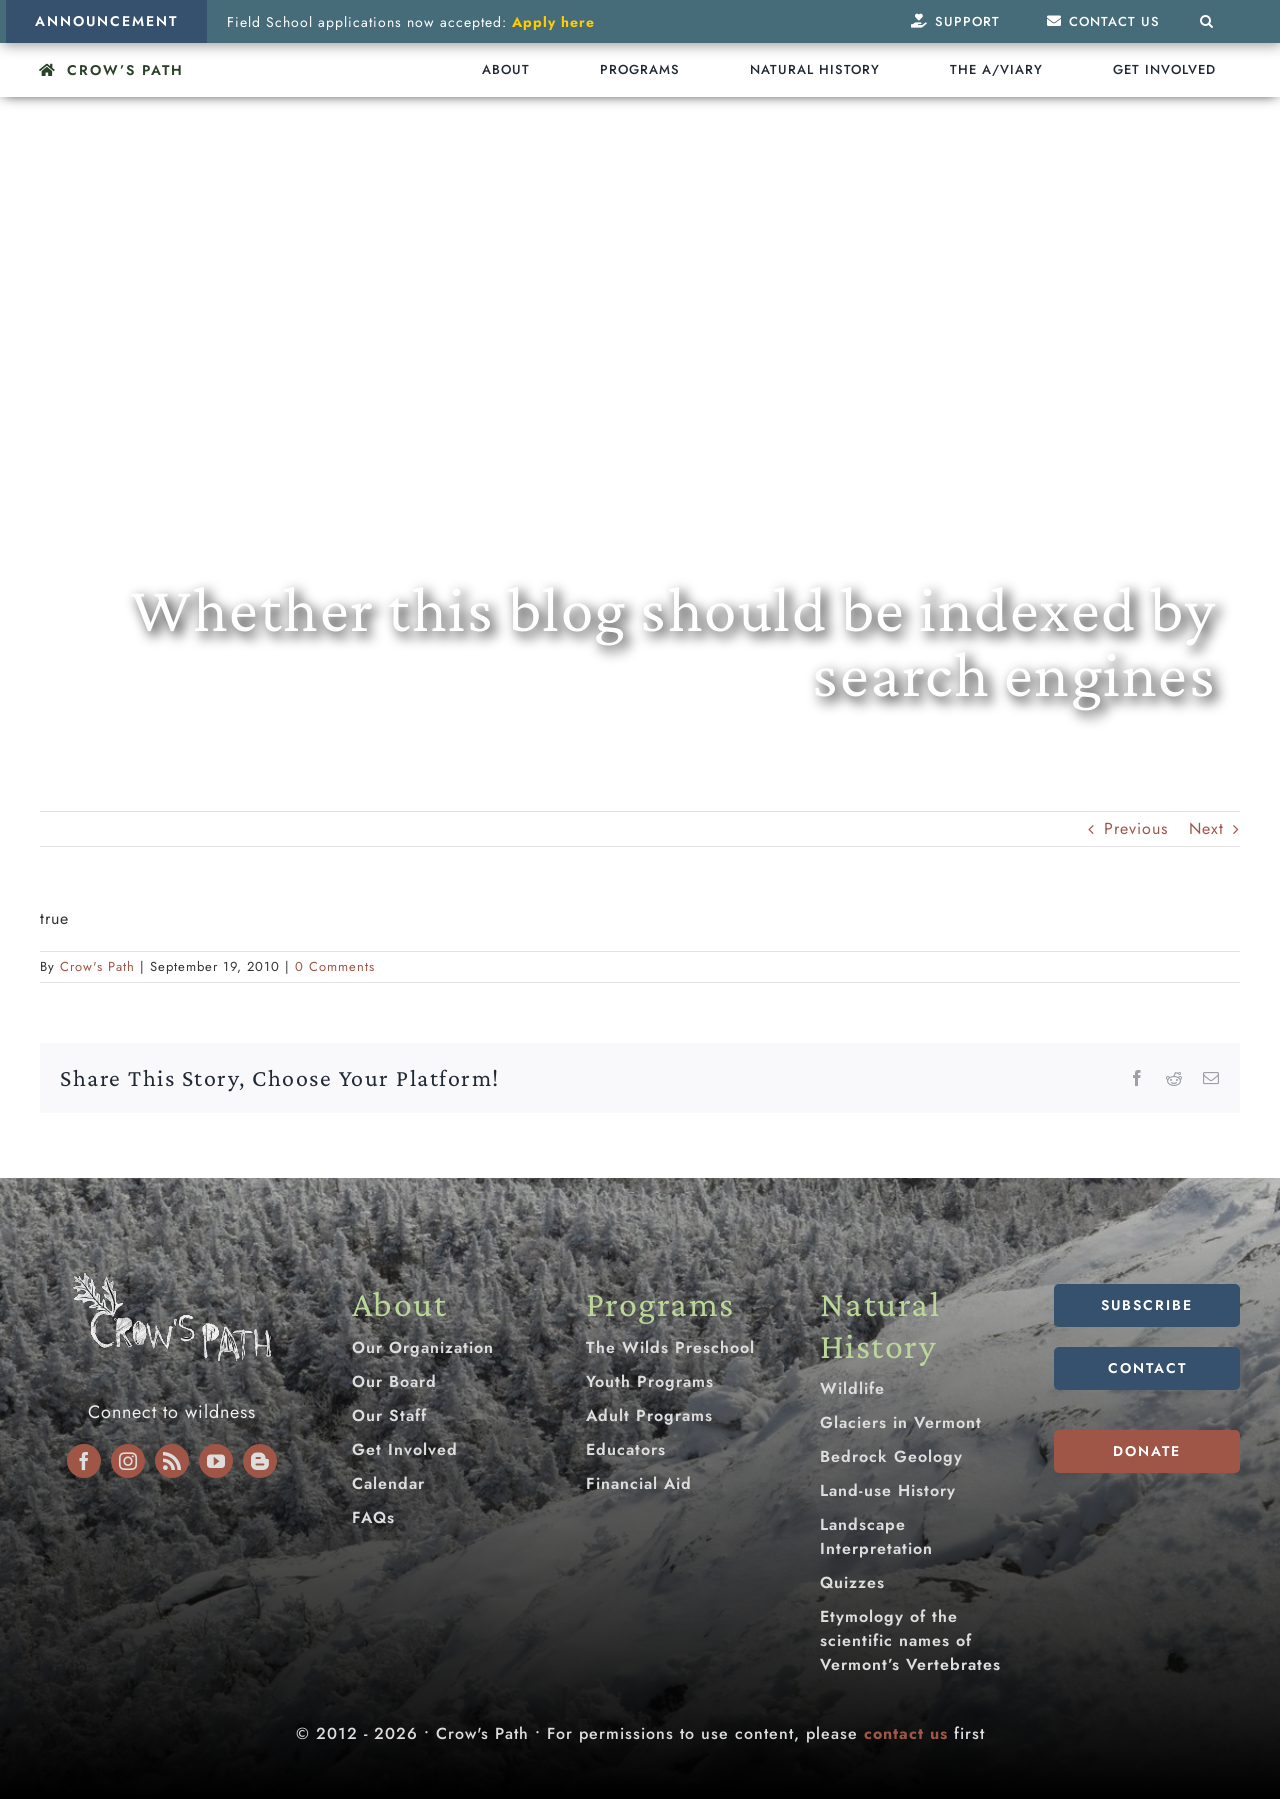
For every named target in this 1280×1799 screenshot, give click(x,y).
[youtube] (216, 1461)
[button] (1207, 21)
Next (1206, 828)
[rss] (172, 1461)
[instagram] (128, 1461)
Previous (1136, 828)
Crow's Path (97, 966)
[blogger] (260, 1461)
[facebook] (84, 1461)
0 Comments (335, 966)
